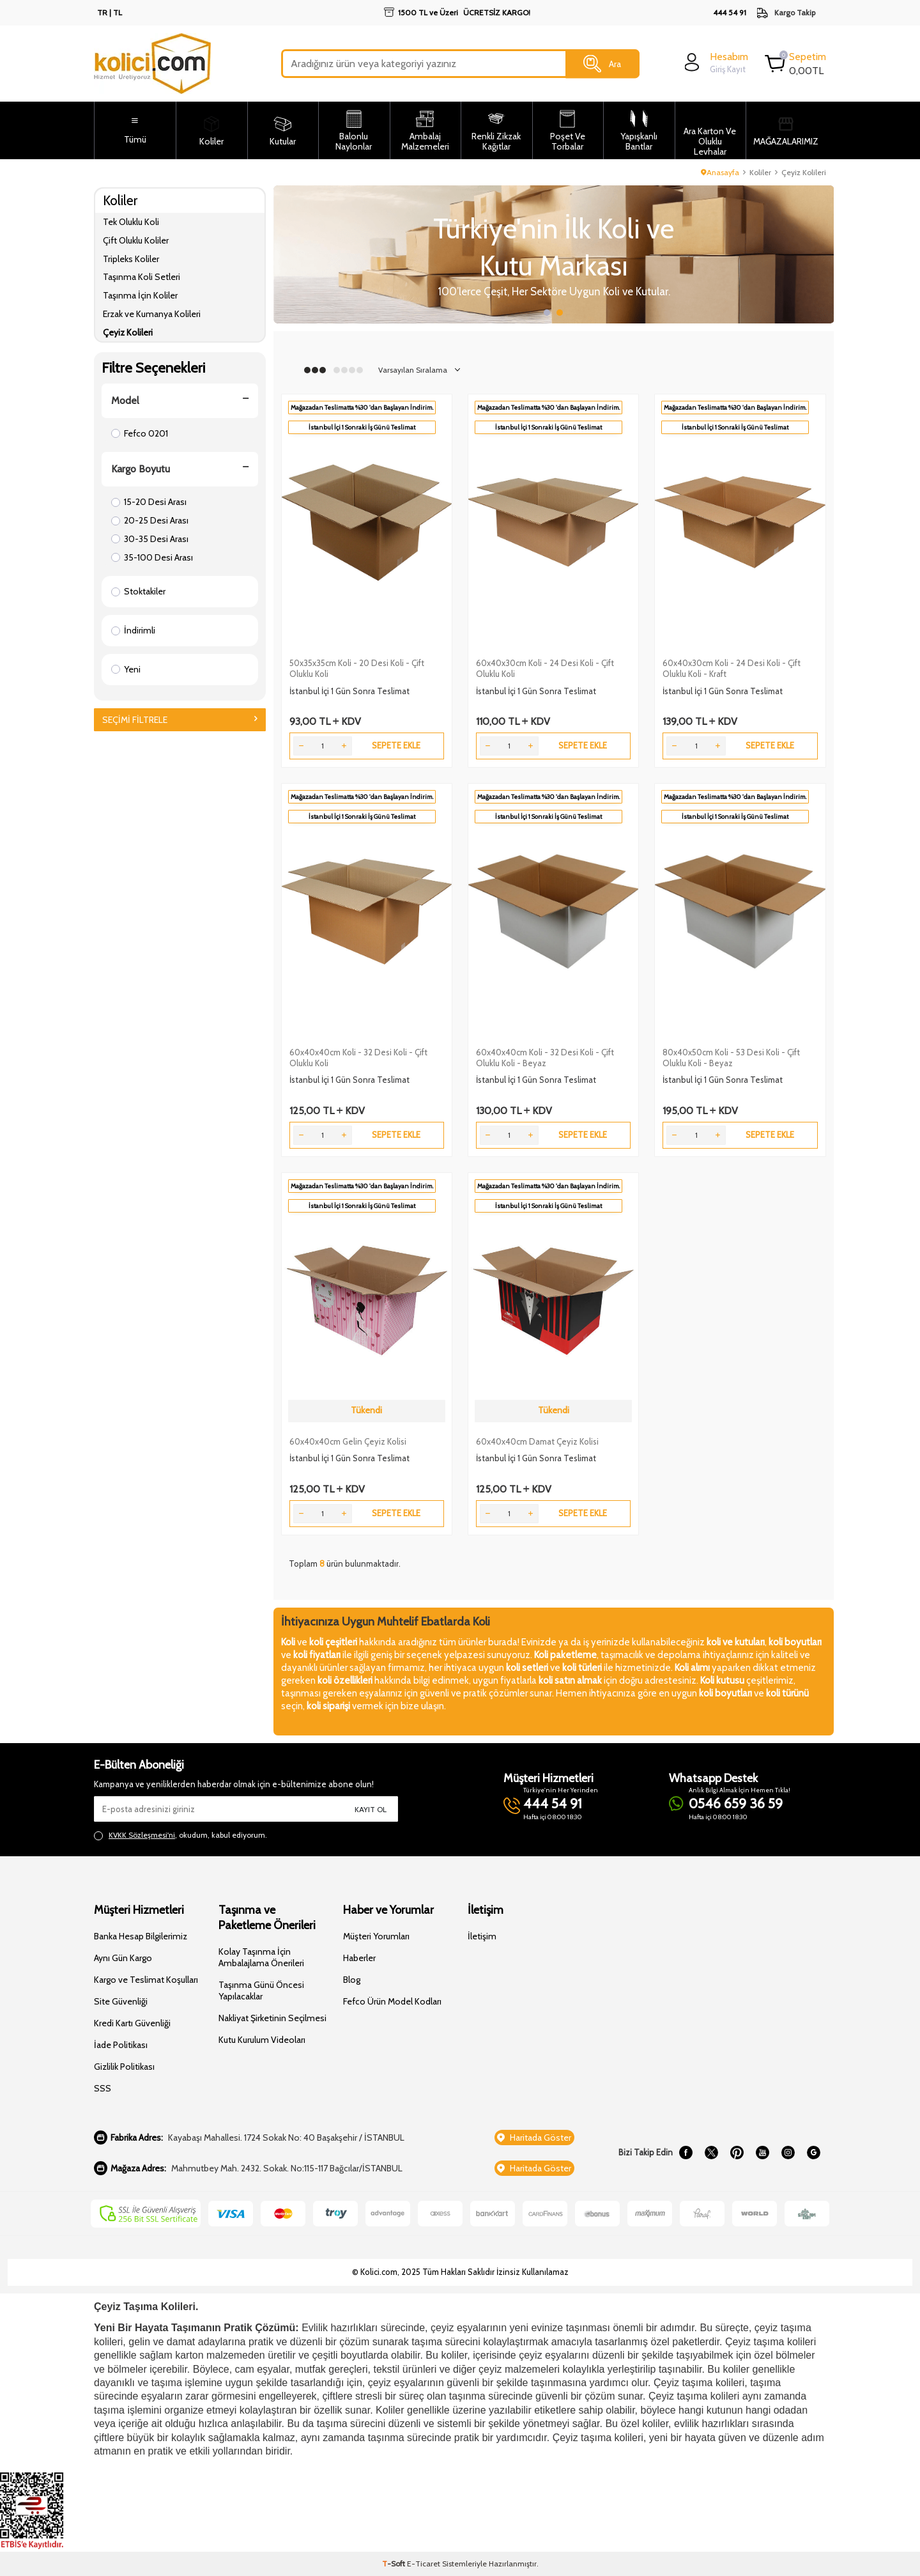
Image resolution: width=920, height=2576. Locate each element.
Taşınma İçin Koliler (140, 295)
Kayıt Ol (371, 1809)
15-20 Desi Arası (149, 502)
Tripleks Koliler (131, 259)
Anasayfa (720, 172)
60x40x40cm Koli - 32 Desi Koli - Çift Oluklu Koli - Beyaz (545, 1057)
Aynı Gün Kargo (123, 1958)
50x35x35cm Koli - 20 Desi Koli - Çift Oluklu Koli (356, 668)
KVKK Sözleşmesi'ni (142, 1835)
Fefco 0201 (139, 433)
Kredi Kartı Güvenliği (132, 2023)
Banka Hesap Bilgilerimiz (140, 1936)
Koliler (760, 172)
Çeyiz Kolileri (128, 332)
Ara (602, 64)
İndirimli (133, 630)
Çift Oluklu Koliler (136, 240)
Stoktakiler (138, 591)
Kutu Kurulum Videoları (261, 2039)
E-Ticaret (423, 2563)
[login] (714, 62)
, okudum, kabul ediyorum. (180, 1835)
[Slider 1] (532, 254)
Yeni (126, 669)
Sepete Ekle (396, 745)
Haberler (359, 1958)
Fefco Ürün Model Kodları (392, 2001)
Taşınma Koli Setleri (141, 277)
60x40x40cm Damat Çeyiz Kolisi (537, 1441)
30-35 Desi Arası (149, 539)
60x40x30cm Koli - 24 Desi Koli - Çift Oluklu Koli (545, 668)
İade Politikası (121, 2045)
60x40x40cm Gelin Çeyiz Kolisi (347, 1441)
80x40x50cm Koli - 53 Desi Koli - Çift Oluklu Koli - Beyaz (731, 1057)
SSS (102, 2088)
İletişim (482, 1936)
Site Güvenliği (121, 2001)
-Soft (394, 2563)
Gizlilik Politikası (124, 2066)
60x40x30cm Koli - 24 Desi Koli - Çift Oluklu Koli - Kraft (732, 668)
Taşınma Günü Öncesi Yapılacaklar (261, 1990)
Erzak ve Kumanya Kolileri (152, 314)
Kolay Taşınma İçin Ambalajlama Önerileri (261, 1957)
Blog (351, 1979)
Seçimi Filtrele (179, 719)
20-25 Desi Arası (149, 520)
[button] (547, 312)
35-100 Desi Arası (152, 557)
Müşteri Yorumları (376, 1936)
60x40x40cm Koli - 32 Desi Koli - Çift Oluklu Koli (358, 1057)
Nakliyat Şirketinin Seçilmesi (272, 2018)
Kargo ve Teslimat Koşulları (146, 1979)
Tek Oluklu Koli (131, 222)
